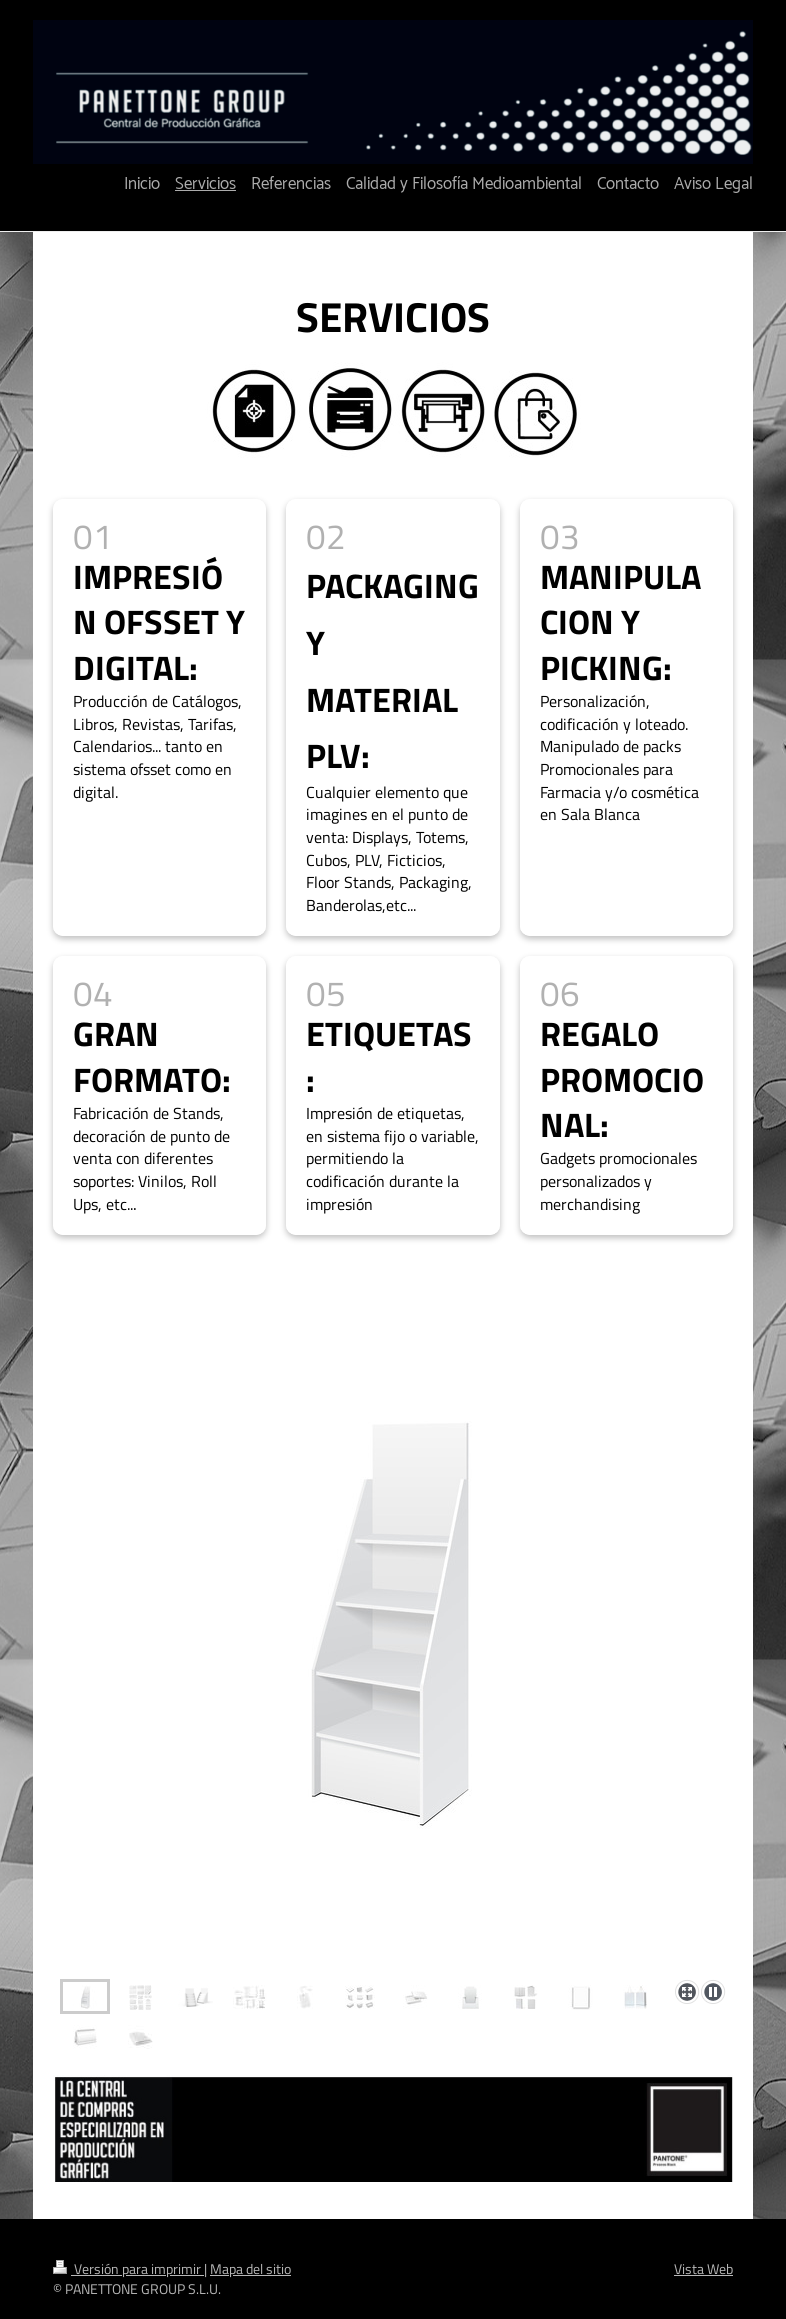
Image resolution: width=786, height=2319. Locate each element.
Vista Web (703, 2269)
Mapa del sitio (250, 2269)
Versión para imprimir (128, 2269)
